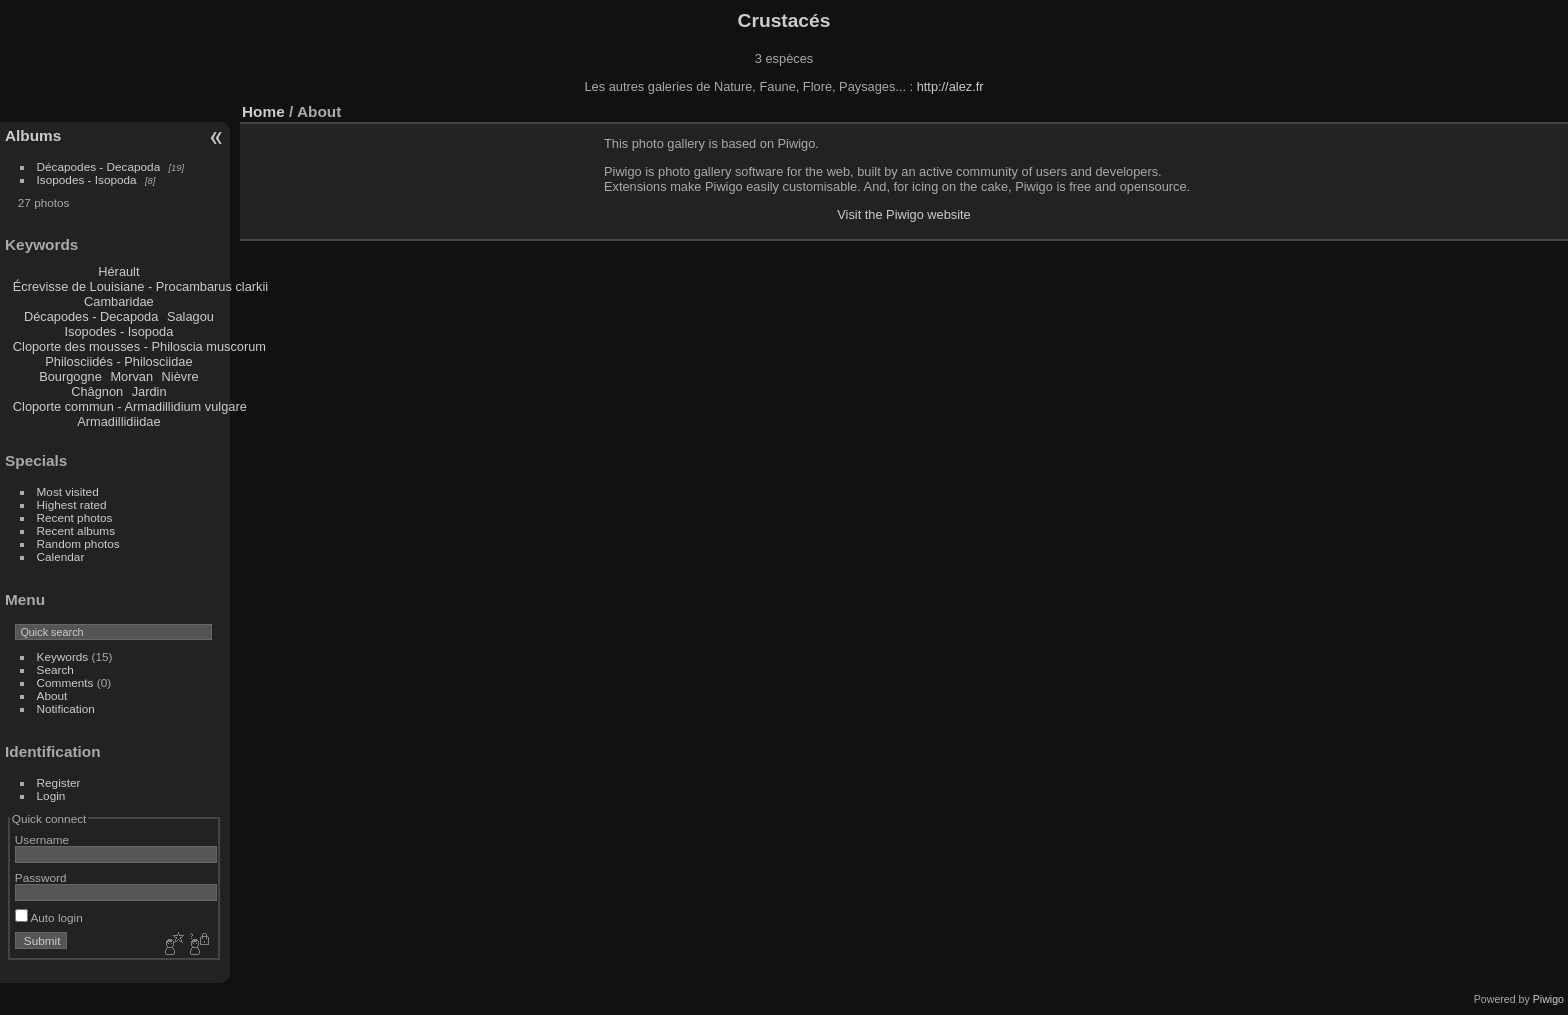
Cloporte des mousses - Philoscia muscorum (139, 346)
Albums (33, 135)
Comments (65, 682)
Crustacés (784, 20)
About (52, 695)
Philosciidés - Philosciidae (118, 361)
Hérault (118, 271)
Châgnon (97, 391)
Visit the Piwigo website (904, 214)
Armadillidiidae (118, 421)
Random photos (78, 543)
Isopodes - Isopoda (87, 179)
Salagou (190, 316)
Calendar (61, 556)
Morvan (131, 376)
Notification (66, 708)
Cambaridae (119, 301)
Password (41, 877)
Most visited (68, 491)
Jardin (149, 391)
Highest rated (72, 504)
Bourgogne (70, 376)
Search (55, 669)
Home (263, 111)
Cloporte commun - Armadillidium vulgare (130, 406)
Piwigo (1548, 999)
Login (51, 795)
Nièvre (180, 376)
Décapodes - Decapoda (99, 166)
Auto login (49, 917)
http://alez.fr (950, 86)
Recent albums (76, 530)
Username (42, 839)
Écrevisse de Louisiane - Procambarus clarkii (140, 286)
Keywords (63, 656)
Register (59, 782)
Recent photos (75, 517)
